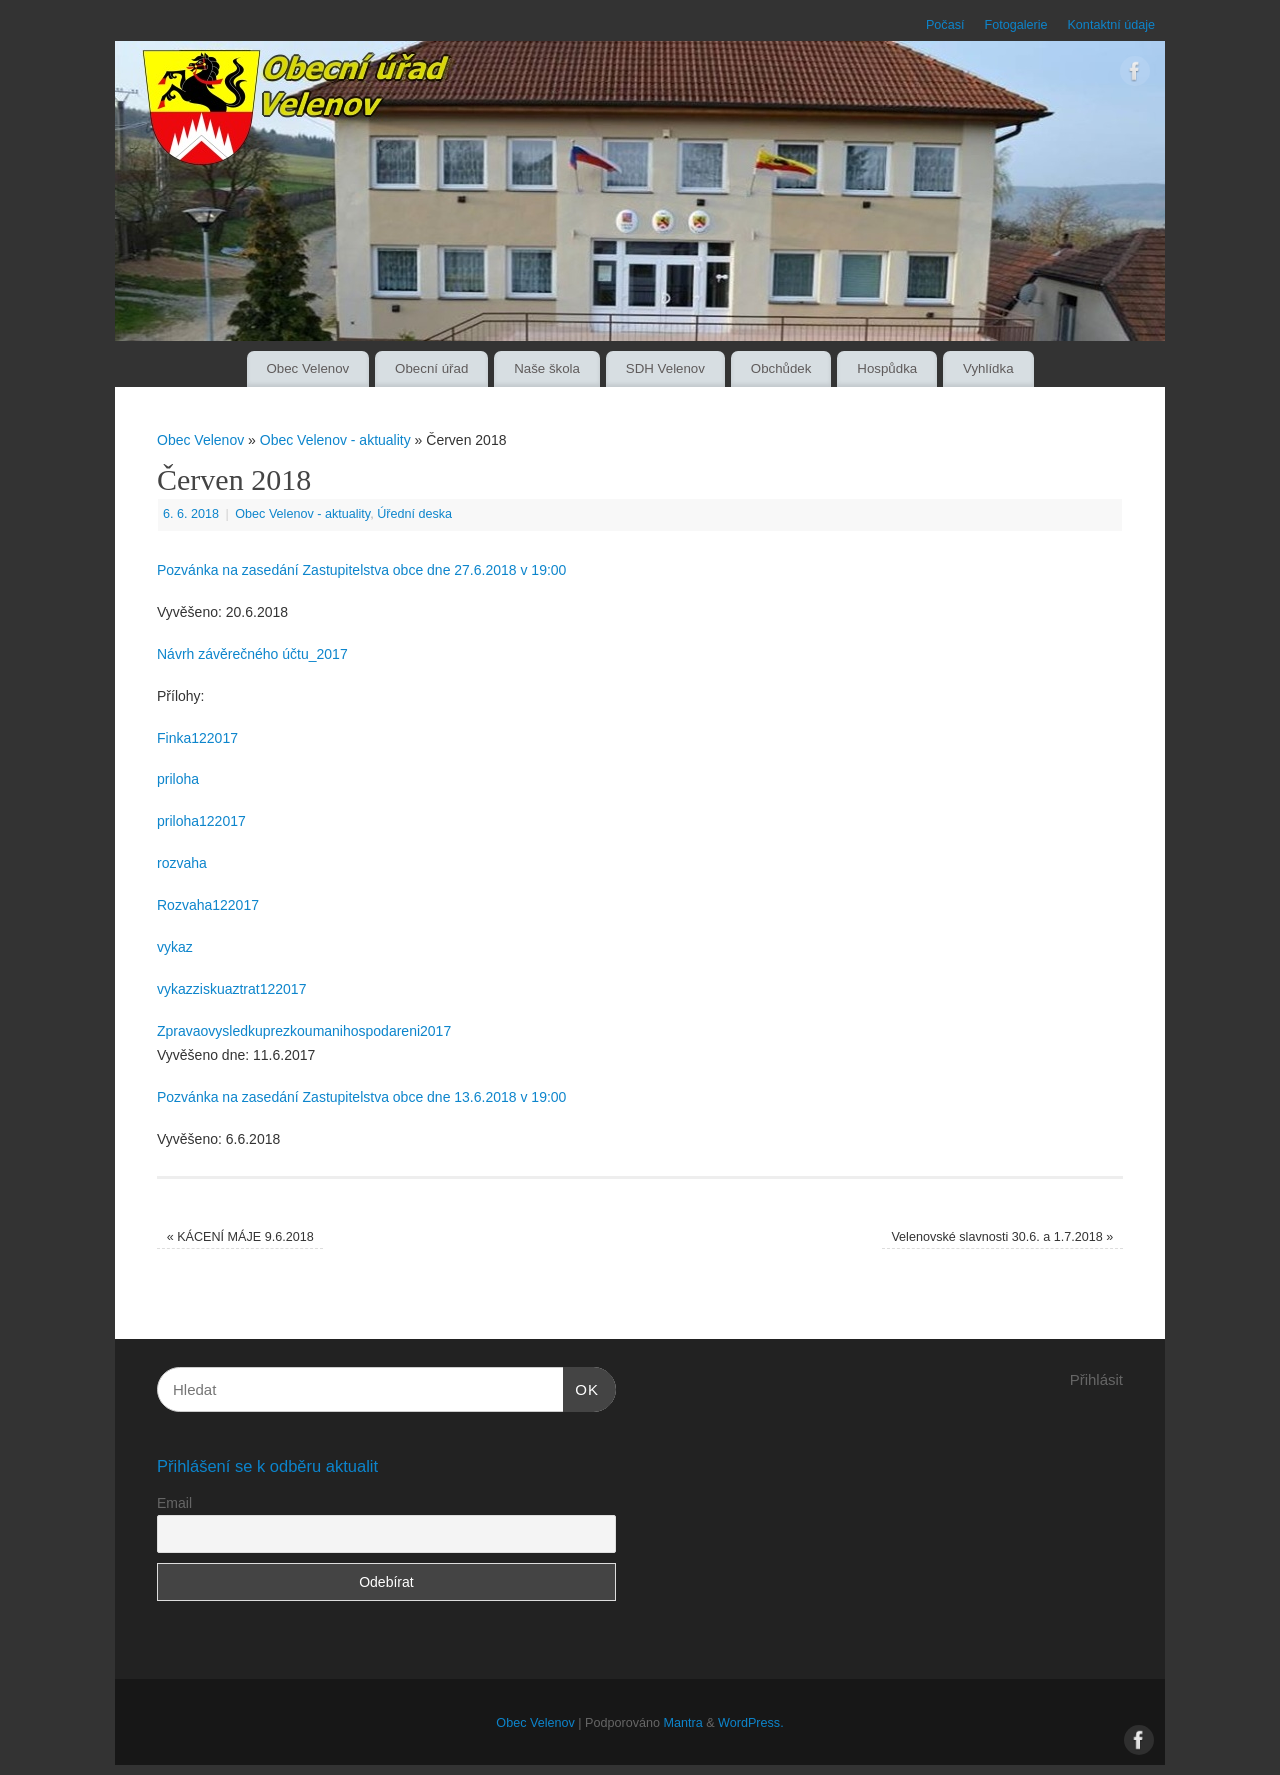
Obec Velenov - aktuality (335, 440)
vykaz (175, 947)
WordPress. (751, 1723)
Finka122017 (197, 738)
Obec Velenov (307, 368)
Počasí (945, 25)
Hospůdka (887, 368)
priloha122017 (201, 821)
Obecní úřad (431, 368)
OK (581, 1387)
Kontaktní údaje (1111, 25)
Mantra (682, 1723)
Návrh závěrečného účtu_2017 (252, 654)
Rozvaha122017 (208, 905)
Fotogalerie (1015, 25)
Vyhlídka (988, 368)
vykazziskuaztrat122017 (231, 989)
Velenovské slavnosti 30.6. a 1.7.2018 (1002, 1237)
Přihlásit (1096, 1379)
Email (174, 1503)
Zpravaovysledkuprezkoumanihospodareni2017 (304, 1031)
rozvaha (182, 863)
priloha (178, 779)
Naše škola (547, 368)
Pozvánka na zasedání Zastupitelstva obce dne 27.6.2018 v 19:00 (361, 570)
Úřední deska (414, 514)
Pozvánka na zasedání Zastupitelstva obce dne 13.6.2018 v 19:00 (361, 1097)
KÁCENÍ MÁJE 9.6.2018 (240, 1237)
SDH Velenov (665, 368)
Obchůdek (781, 368)
